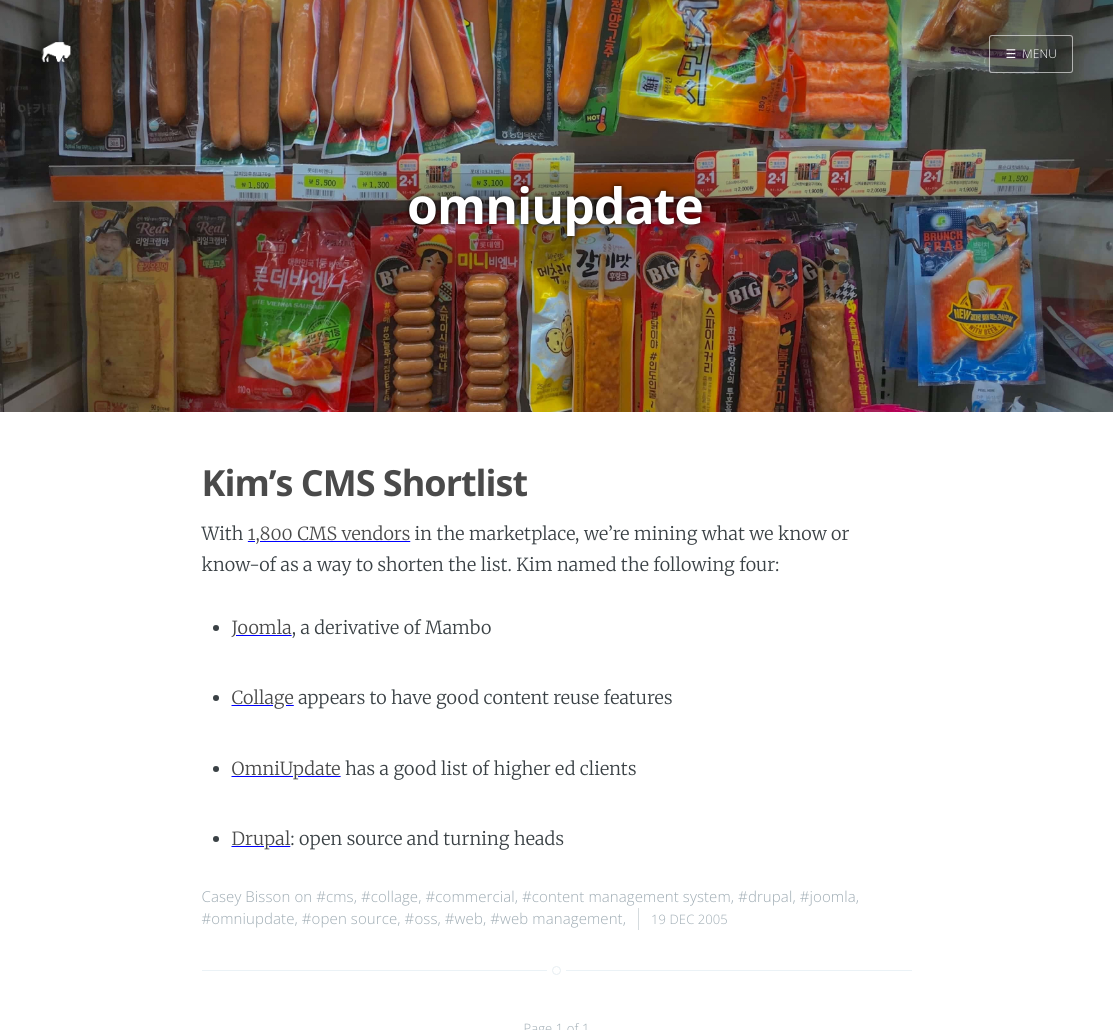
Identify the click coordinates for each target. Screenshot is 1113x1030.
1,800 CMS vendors (329, 533)
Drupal (261, 838)
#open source (349, 919)
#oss (421, 919)
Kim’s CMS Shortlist (365, 482)
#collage (389, 897)
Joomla (262, 627)
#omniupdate (248, 919)
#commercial (470, 897)
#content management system (626, 897)
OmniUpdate (286, 768)
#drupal (765, 897)
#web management (556, 919)
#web (464, 919)
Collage (263, 697)
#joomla (828, 897)
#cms (334, 897)
